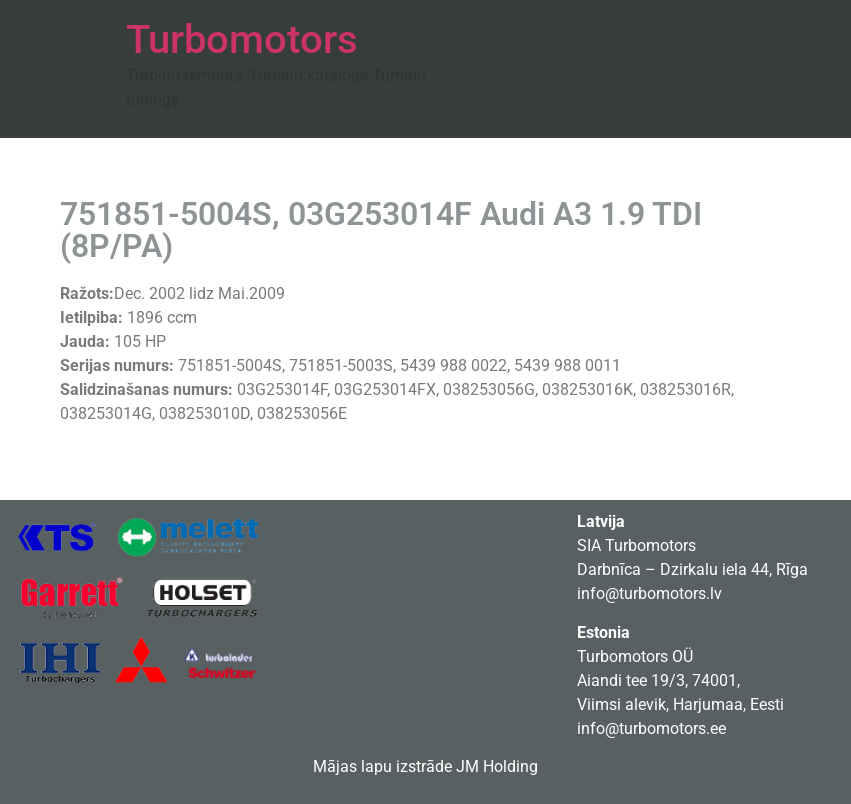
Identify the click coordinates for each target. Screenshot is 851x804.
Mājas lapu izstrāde (382, 766)
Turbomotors (242, 39)
